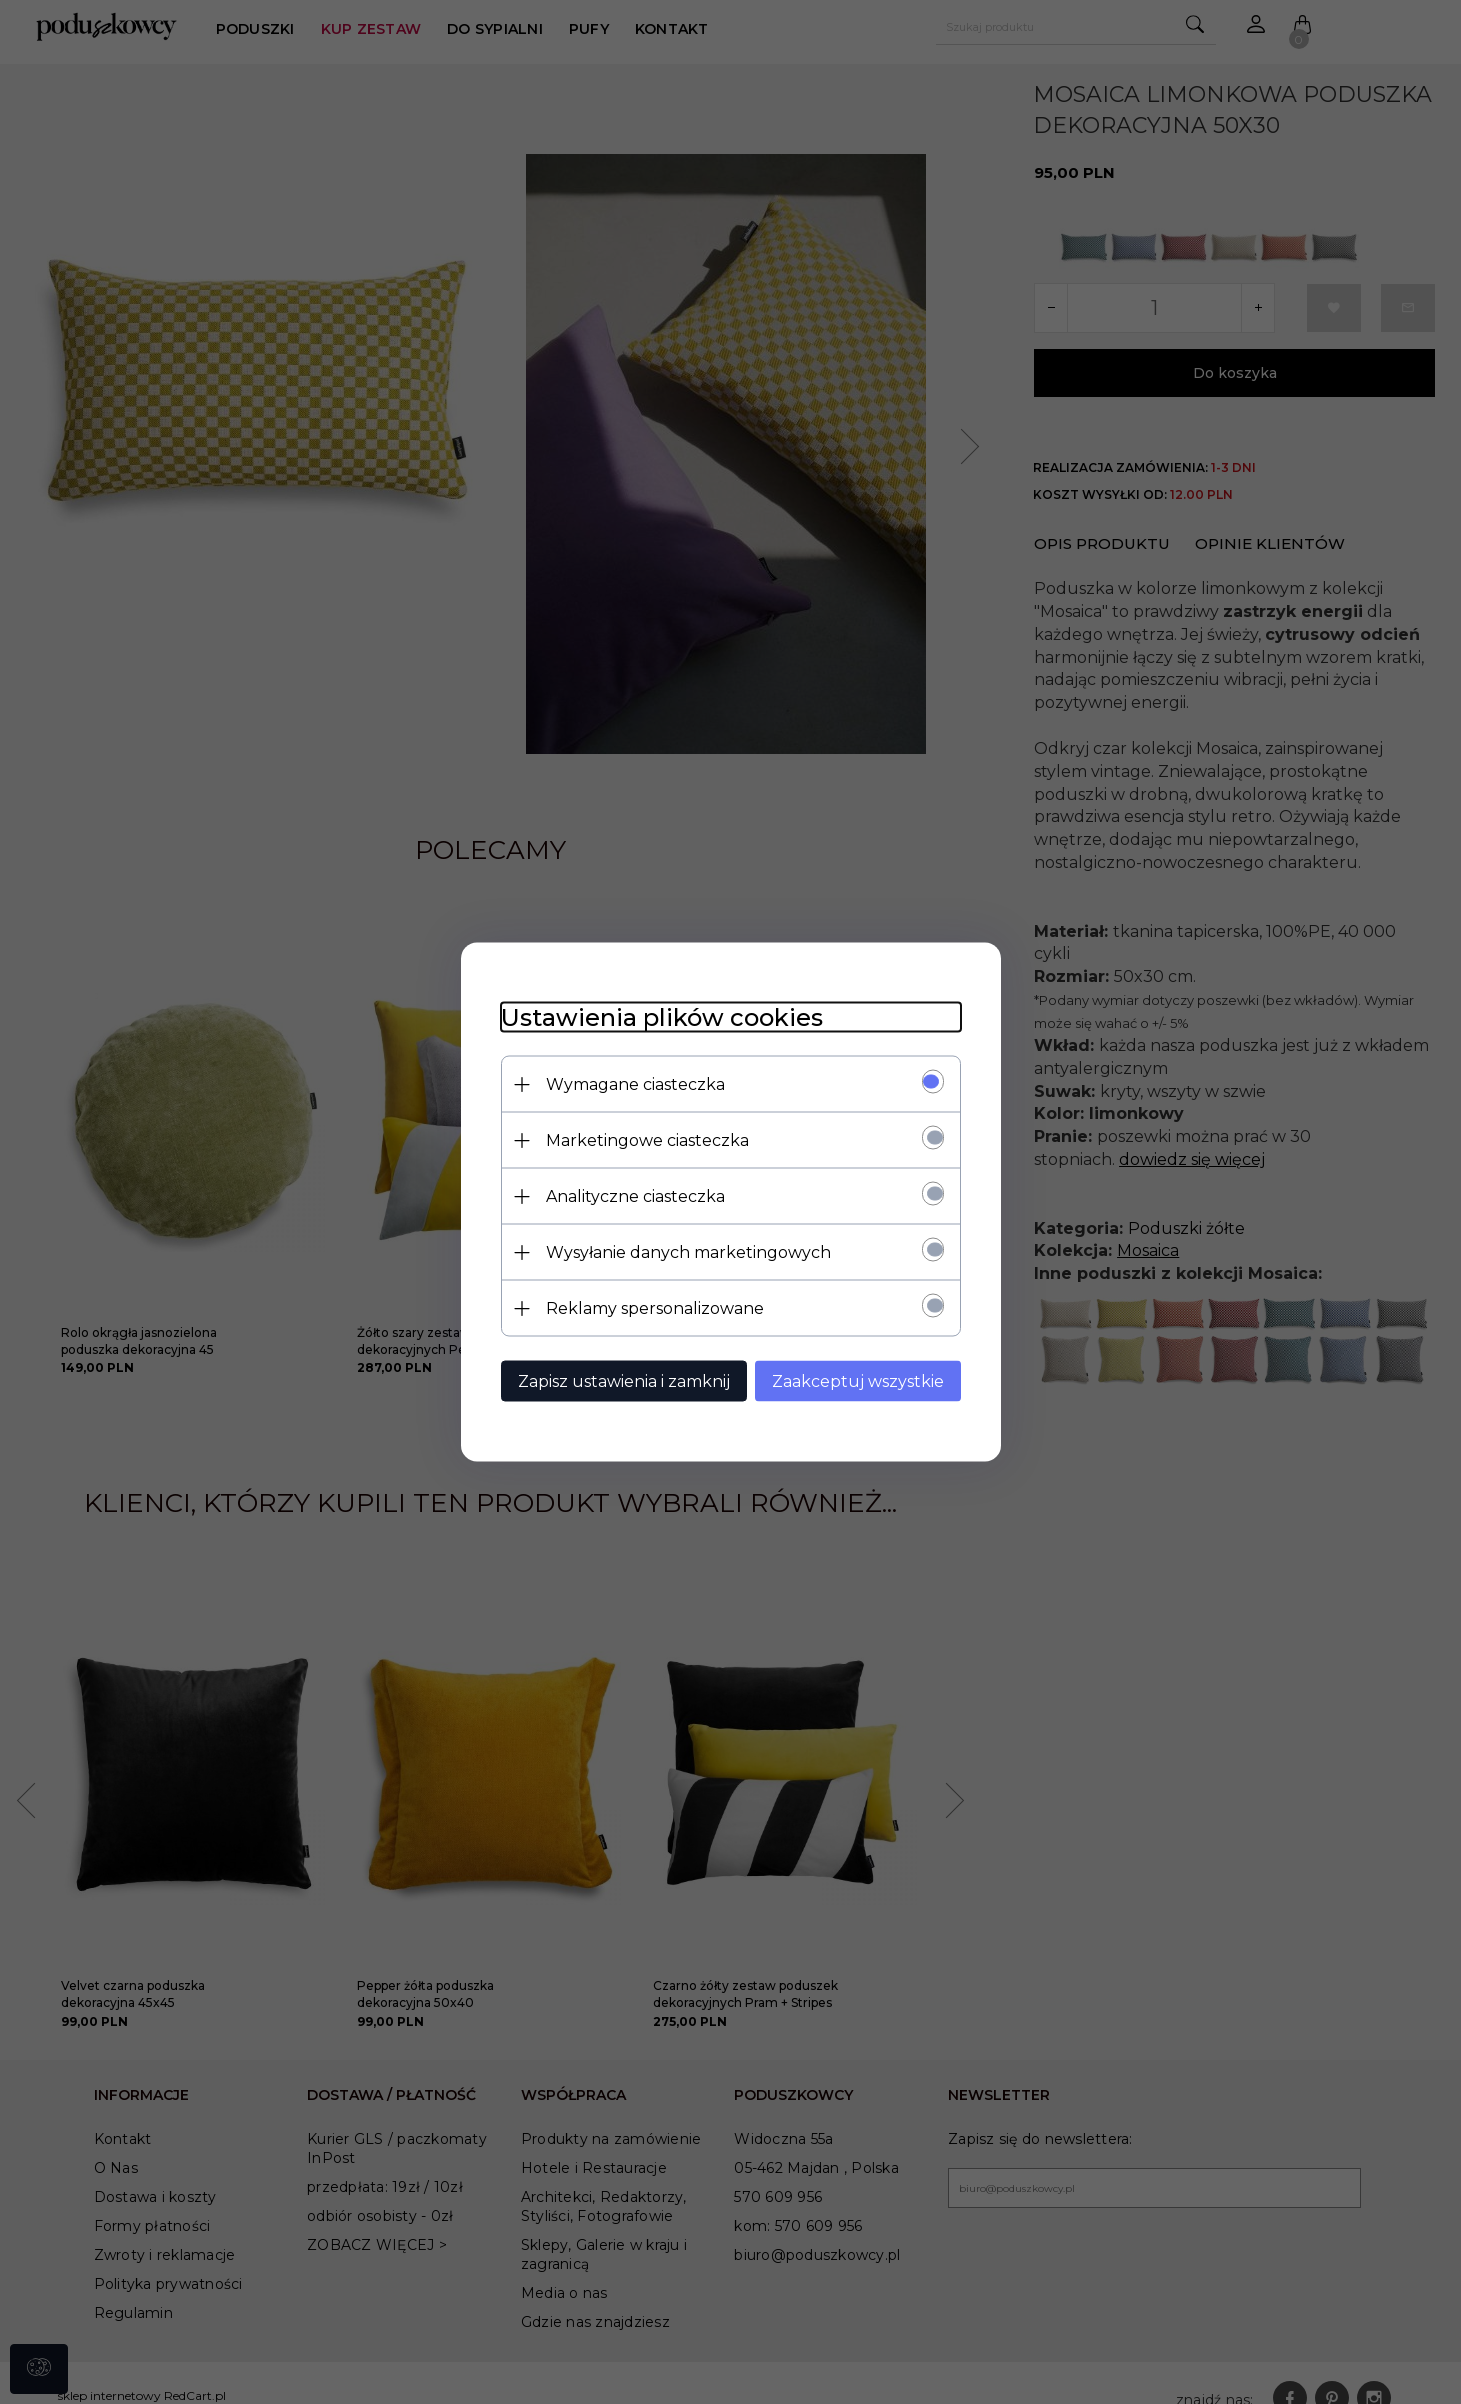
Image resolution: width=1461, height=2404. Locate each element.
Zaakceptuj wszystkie (858, 1381)
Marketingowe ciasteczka (647, 1140)
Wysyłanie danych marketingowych (688, 1252)
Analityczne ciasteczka (635, 1196)
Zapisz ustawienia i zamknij (624, 1381)
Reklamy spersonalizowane (655, 1308)
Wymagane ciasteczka (635, 1084)
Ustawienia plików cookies (662, 1017)
